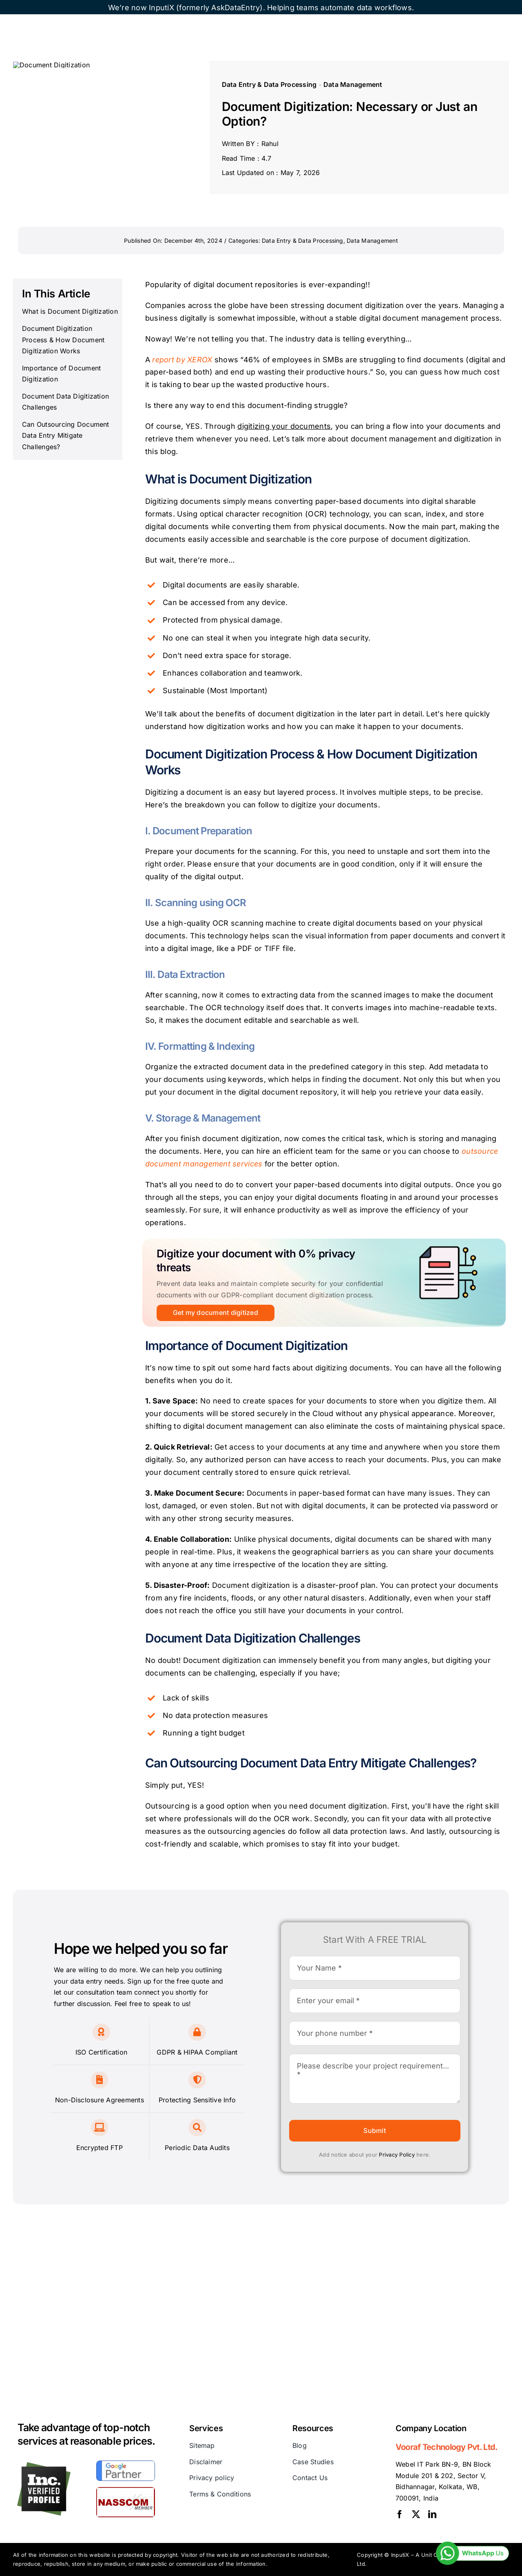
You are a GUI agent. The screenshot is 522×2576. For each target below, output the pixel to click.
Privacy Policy (396, 2154)
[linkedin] (432, 2514)
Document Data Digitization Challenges (65, 402)
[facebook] (400, 2514)
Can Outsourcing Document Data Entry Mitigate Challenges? (65, 435)
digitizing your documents (284, 426)
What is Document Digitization (70, 311)
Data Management (353, 84)
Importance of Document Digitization (61, 374)
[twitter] (416, 2514)
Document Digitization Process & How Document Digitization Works (63, 339)
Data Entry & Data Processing (269, 84)
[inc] (44, 2465)
